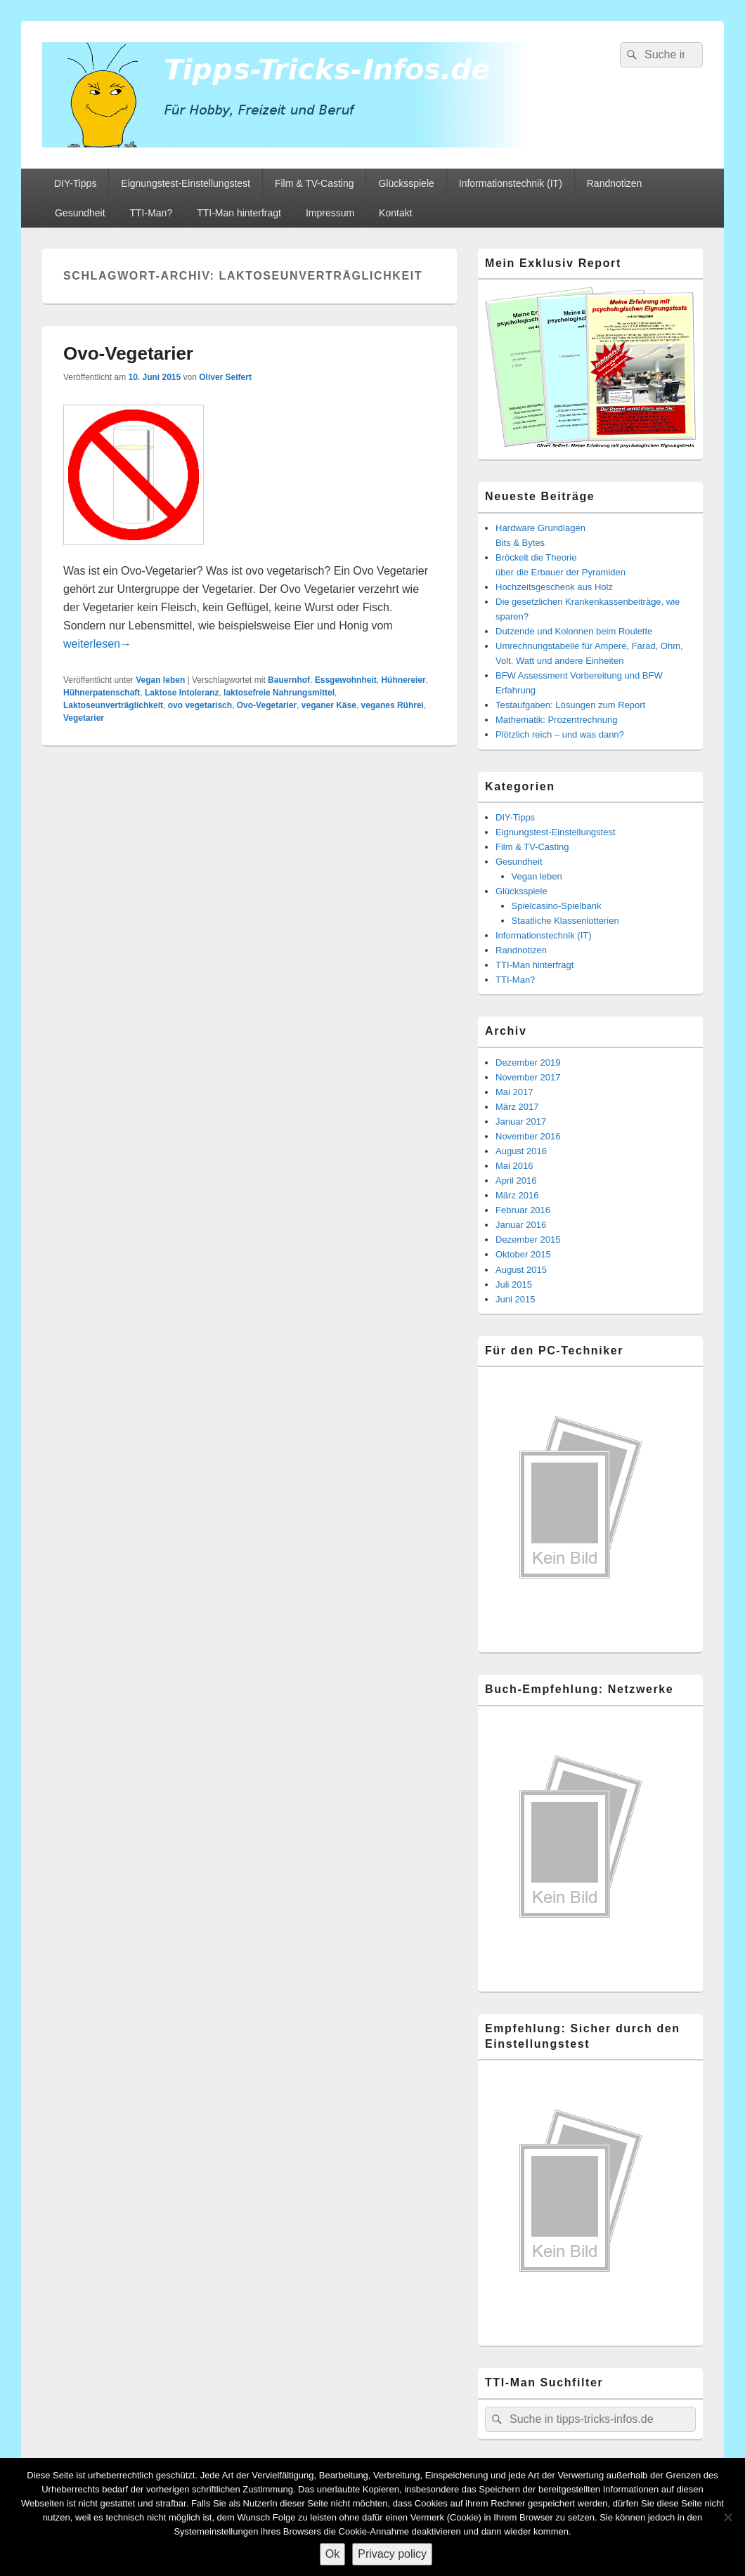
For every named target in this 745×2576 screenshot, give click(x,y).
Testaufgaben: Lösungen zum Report (570, 705)
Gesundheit (80, 212)
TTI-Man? (151, 212)
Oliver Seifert (225, 377)
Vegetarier (83, 718)
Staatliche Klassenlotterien (565, 920)
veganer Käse (329, 705)
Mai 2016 (514, 1165)
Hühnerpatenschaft (101, 693)
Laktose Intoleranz (182, 693)
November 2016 (528, 1136)
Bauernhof (289, 680)
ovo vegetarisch (200, 705)
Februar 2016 (522, 1210)
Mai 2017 (514, 1092)
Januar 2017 (520, 1121)
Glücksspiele (406, 183)
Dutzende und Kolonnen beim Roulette (573, 631)
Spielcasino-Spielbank (557, 906)
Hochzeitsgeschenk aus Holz (554, 587)
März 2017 (516, 1106)
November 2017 (528, 1077)
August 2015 (521, 1269)
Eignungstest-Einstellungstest (185, 183)
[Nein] (727, 2517)
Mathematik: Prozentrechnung (556, 719)
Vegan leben (160, 680)
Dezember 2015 (528, 1239)
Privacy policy (392, 2554)
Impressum (330, 212)
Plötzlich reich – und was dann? (559, 734)
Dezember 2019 (528, 1062)
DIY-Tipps (75, 183)
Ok (332, 2554)
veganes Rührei (392, 705)
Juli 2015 (513, 1284)
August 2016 (521, 1151)
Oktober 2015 (523, 1254)
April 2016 (516, 1180)
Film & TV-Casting (314, 183)
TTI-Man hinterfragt (239, 212)
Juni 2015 (515, 1299)
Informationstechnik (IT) (510, 183)
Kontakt (395, 212)
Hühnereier (403, 680)
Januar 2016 (520, 1225)
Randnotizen (614, 183)
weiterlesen (97, 644)
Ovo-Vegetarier (128, 353)
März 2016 (516, 1195)
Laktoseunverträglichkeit (113, 705)
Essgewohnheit (346, 680)
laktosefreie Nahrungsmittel (279, 693)
